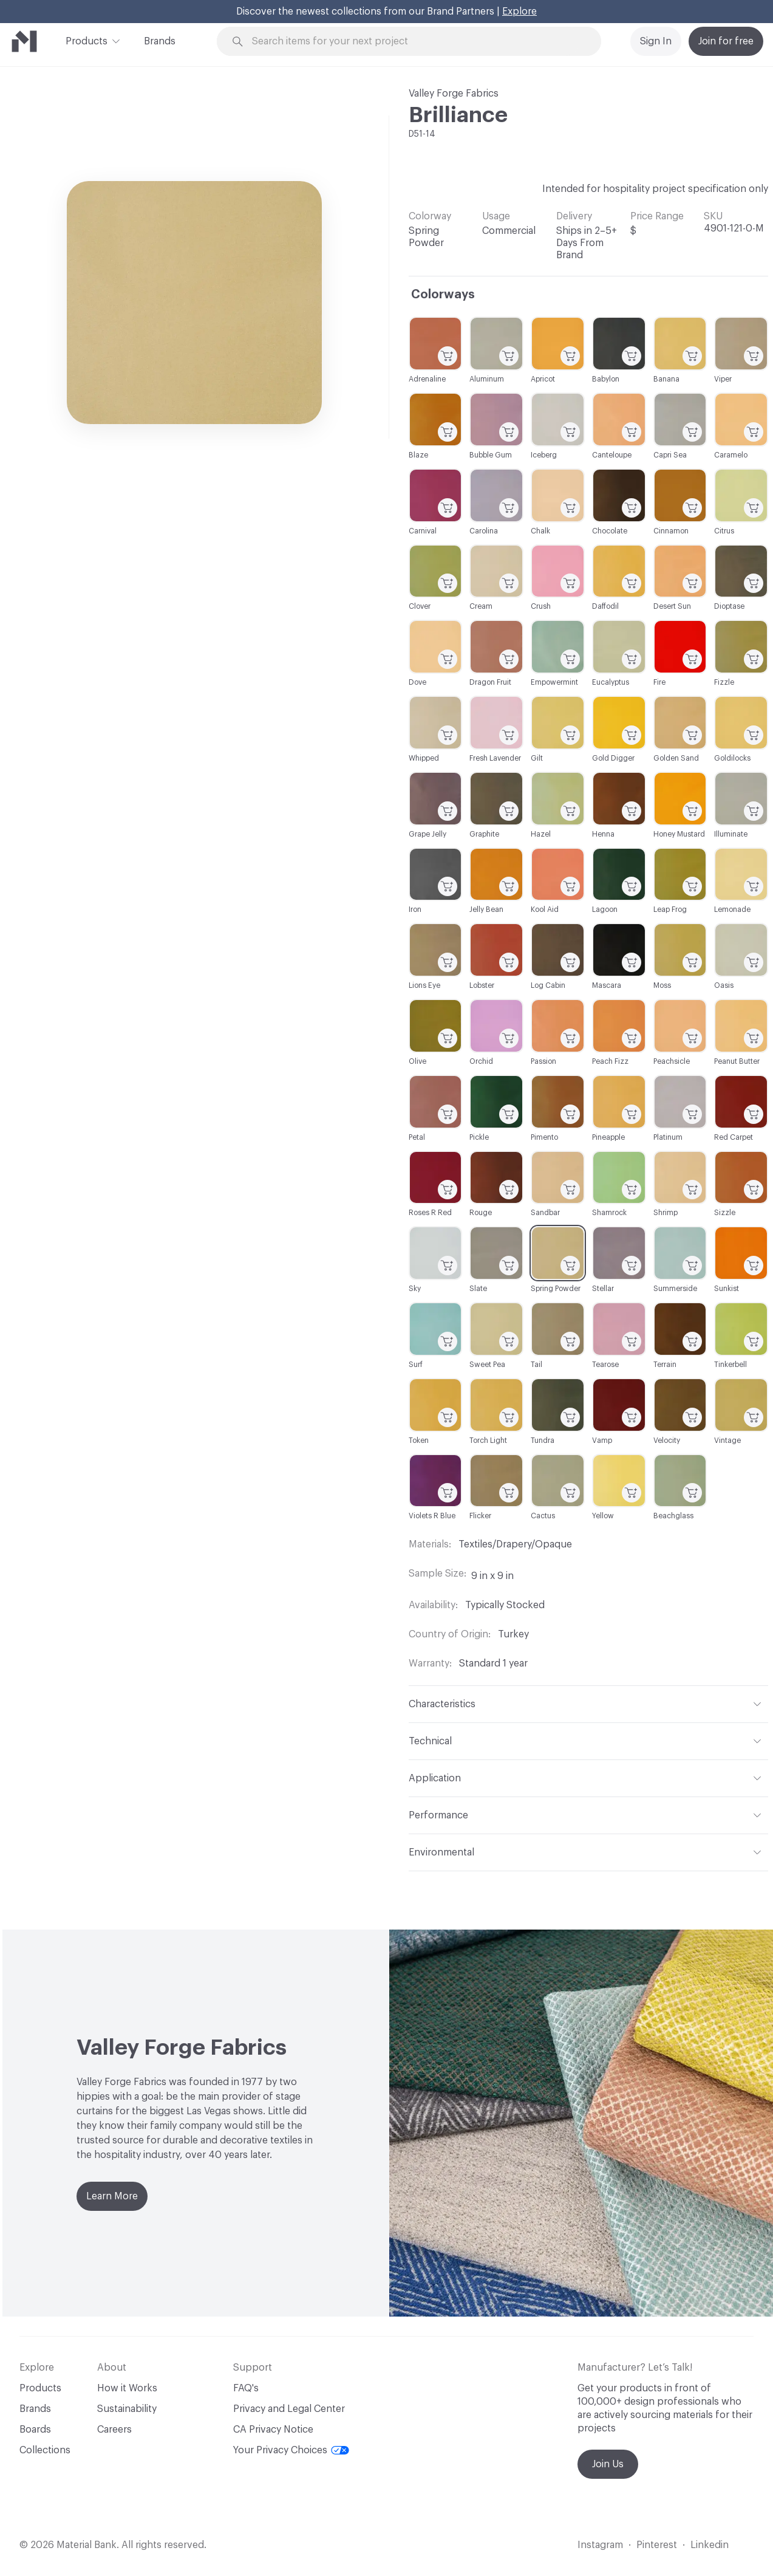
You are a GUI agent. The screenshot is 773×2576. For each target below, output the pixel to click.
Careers (114, 2429)
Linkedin (709, 2545)
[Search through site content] (415, 42)
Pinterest (656, 2545)
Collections (44, 2450)
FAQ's (246, 2388)
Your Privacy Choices (291, 2450)
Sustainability (127, 2409)
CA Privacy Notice (273, 2429)
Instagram (600, 2545)
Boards (35, 2429)
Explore (519, 11)
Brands (159, 41)
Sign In (656, 41)
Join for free (726, 41)
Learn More (112, 2196)
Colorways (443, 295)
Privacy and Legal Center (289, 2409)
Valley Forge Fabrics (454, 93)
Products (86, 40)
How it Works (127, 2388)
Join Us (608, 2464)
